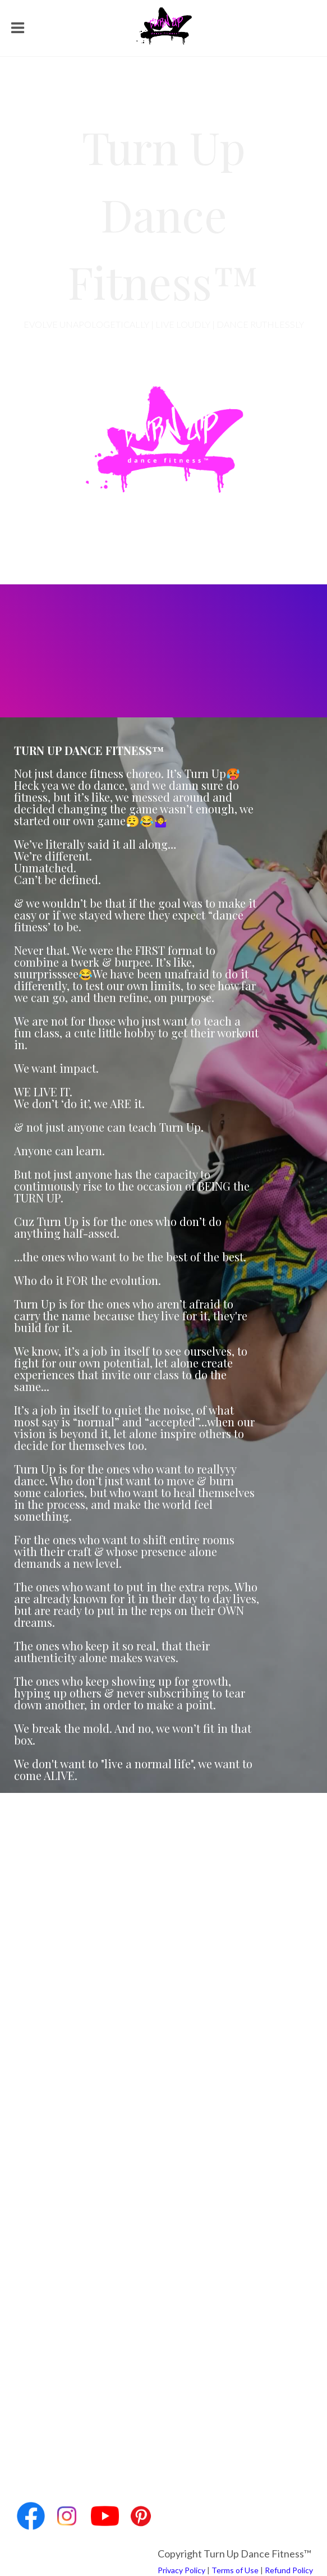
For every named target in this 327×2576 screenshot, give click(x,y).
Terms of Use (235, 2570)
